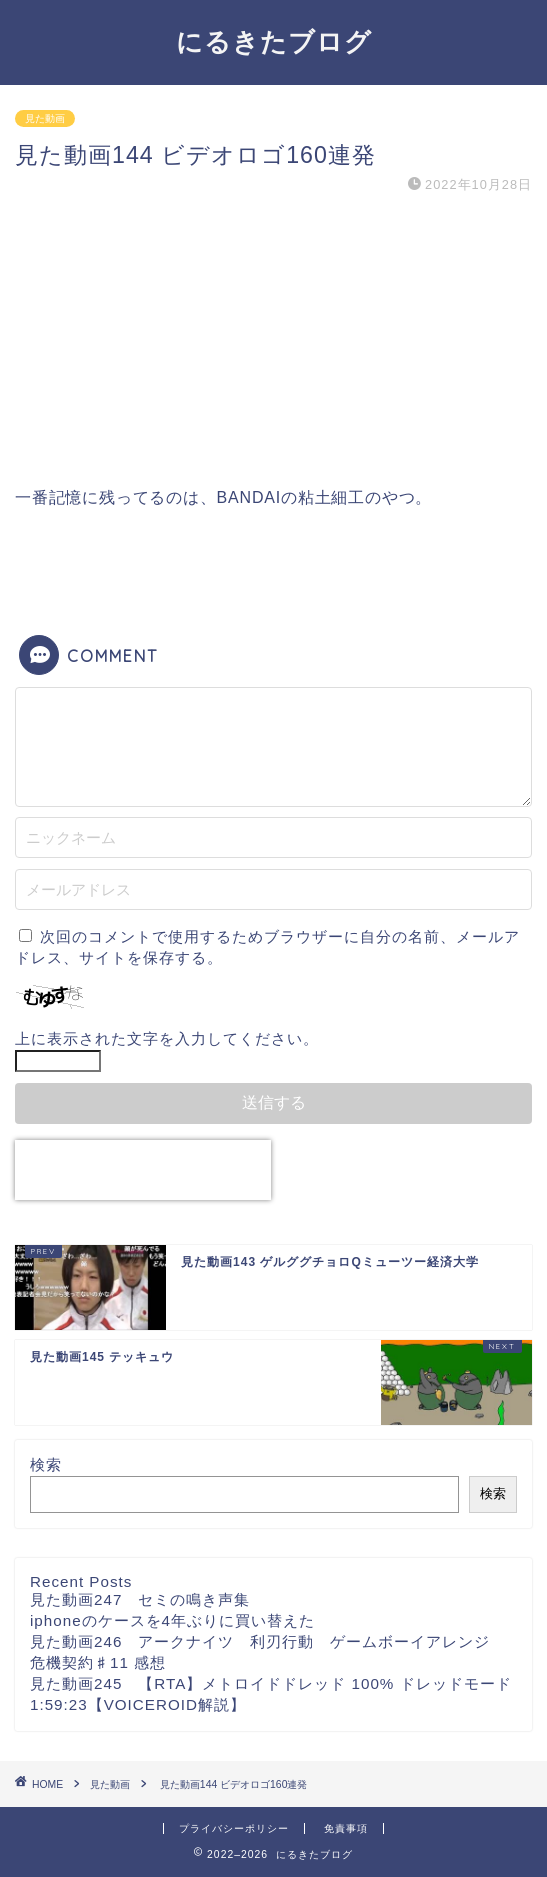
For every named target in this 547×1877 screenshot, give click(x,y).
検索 (46, 1464)
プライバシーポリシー (234, 1828)
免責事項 (346, 1828)
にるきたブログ (274, 41)
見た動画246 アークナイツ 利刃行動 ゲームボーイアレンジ (268, 1641)
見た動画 (45, 118)
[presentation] (143, 1170)
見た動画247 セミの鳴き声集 (140, 1599)
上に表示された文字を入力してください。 (167, 1038)
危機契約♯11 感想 (98, 1662)
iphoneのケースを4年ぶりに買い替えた (172, 1620)
